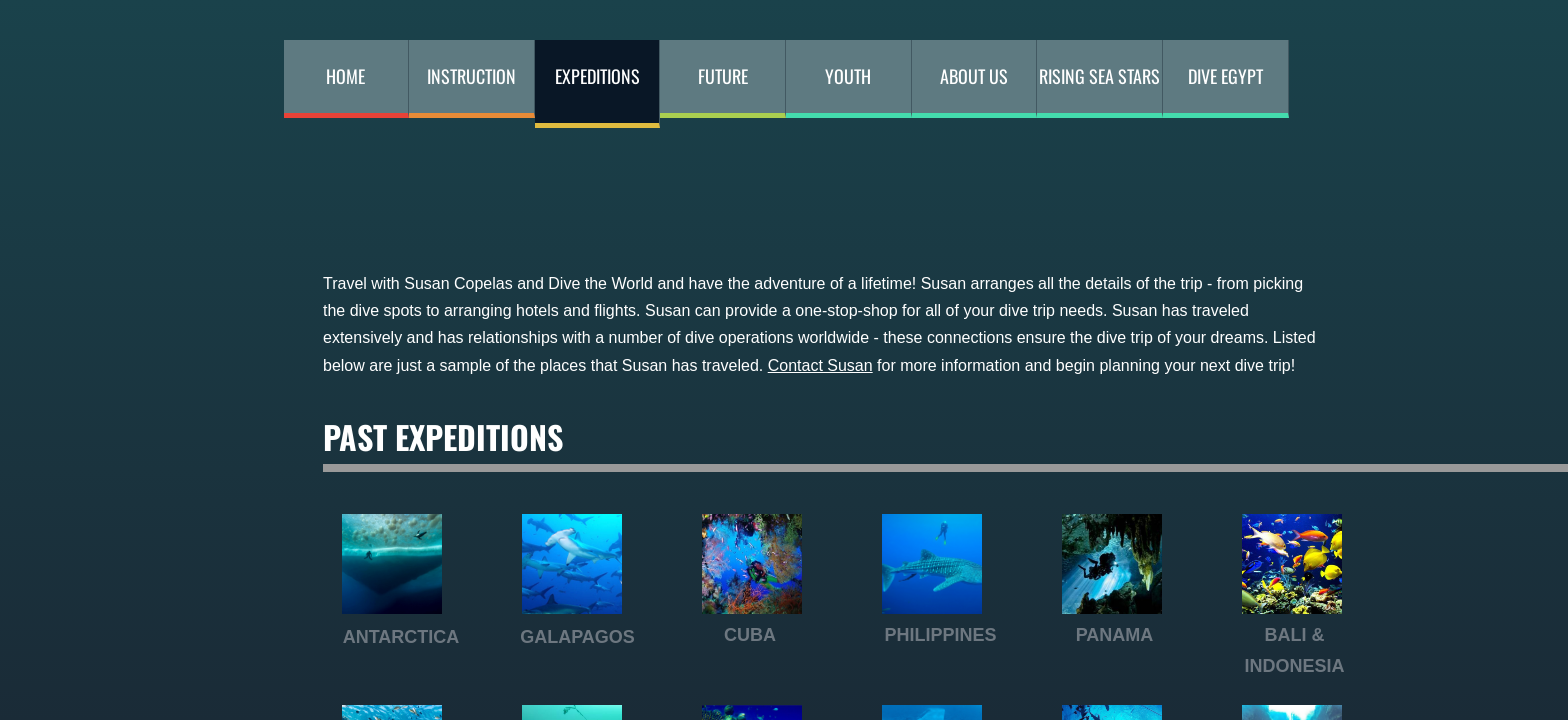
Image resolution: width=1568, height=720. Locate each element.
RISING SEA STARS (1099, 76)
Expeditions (597, 76)
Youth (848, 76)
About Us (974, 76)
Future (723, 76)
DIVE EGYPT (1225, 76)
